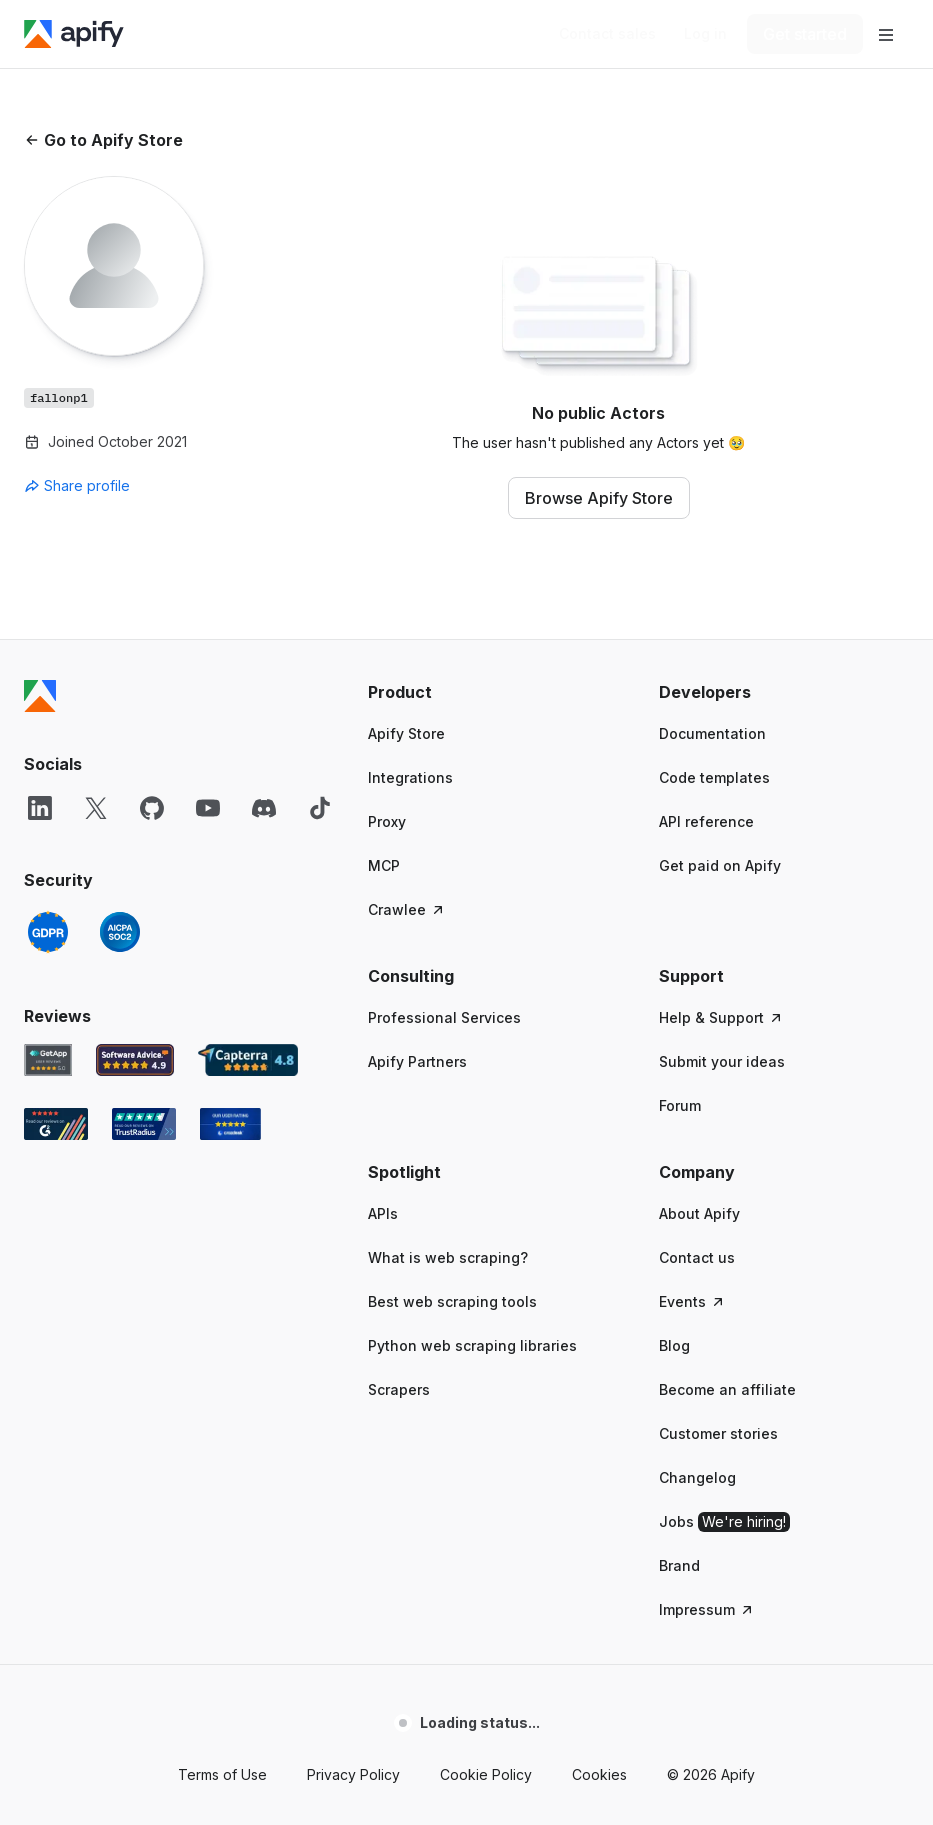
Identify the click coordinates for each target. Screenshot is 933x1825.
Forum (680, 1105)
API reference (706, 821)
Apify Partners (417, 1061)
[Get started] (805, 34)
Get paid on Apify (720, 865)
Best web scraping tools (452, 1301)
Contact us (697, 1257)
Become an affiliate (727, 1389)
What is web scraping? (448, 1257)
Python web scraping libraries (472, 1345)
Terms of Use (222, 1774)
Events (692, 1301)
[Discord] (264, 808)
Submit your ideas (722, 1061)
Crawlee (407, 909)
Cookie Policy (486, 1774)
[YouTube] (208, 808)
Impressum (707, 1609)
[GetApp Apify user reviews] (48, 1060)
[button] (493, 692)
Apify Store (406, 733)
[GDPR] (48, 932)
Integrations (410, 777)
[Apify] (74, 34)
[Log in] (705, 34)
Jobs (724, 1522)
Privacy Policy (353, 1774)
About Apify (699, 1213)
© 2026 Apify (711, 1774)
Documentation (712, 733)
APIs (383, 1213)
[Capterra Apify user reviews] (248, 1060)
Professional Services (444, 1017)
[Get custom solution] (607, 34)
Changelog (697, 1477)
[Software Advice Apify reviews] (135, 1060)
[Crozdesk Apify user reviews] (230, 1124)
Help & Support (721, 1017)
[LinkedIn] (40, 808)
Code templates (714, 777)
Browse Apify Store (599, 498)
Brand (679, 1565)
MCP (384, 865)
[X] (96, 808)
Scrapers (399, 1389)
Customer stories (718, 1433)
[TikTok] (320, 808)
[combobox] (114, 486)
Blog (674, 1345)
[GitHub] (152, 808)
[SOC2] (120, 932)
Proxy (387, 821)
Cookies (599, 1774)
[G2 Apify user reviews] (56, 1124)
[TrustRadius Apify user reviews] (144, 1124)
